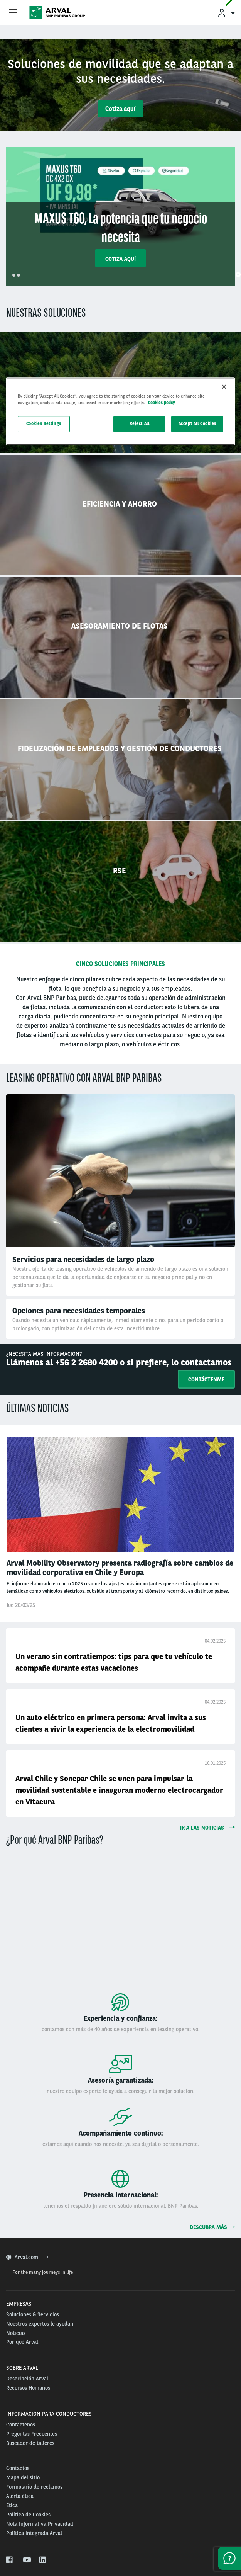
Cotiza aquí (120, 108)
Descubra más (212, 2227)
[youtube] (26, 2560)
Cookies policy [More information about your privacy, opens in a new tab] (161, 402)
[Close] (224, 386)
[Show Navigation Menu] (13, 12)
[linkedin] (43, 2560)
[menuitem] (226, 12)
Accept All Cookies (197, 423)
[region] (120, 411)
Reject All (140, 423)
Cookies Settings (43, 423)
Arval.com (27, 2257)
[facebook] (9, 2560)
